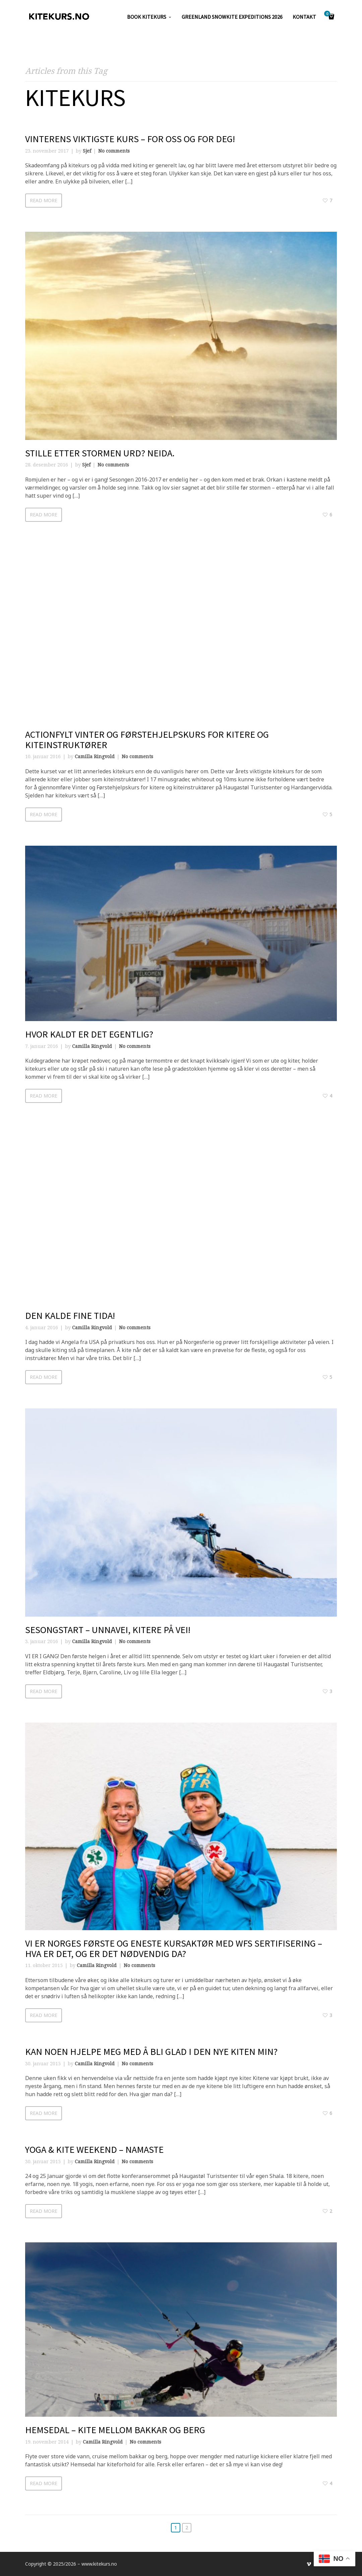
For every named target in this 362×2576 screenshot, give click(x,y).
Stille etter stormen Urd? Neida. (100, 453)
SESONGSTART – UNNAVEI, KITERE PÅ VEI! (107, 1630)
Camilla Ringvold (95, 756)
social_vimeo (309, 2564)
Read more (43, 200)
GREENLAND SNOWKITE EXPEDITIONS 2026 (232, 16)
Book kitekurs (146, 16)
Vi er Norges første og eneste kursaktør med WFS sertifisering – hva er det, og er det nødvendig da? (173, 1948)
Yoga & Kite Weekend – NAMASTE (94, 2149)
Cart (328, 14)
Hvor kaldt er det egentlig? (89, 1034)
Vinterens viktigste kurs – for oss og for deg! (130, 139)
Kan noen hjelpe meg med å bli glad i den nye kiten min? (151, 2052)
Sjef (87, 151)
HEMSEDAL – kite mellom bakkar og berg (115, 2430)
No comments (114, 151)
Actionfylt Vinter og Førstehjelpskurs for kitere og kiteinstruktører (147, 739)
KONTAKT (304, 16)
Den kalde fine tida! (70, 1315)
